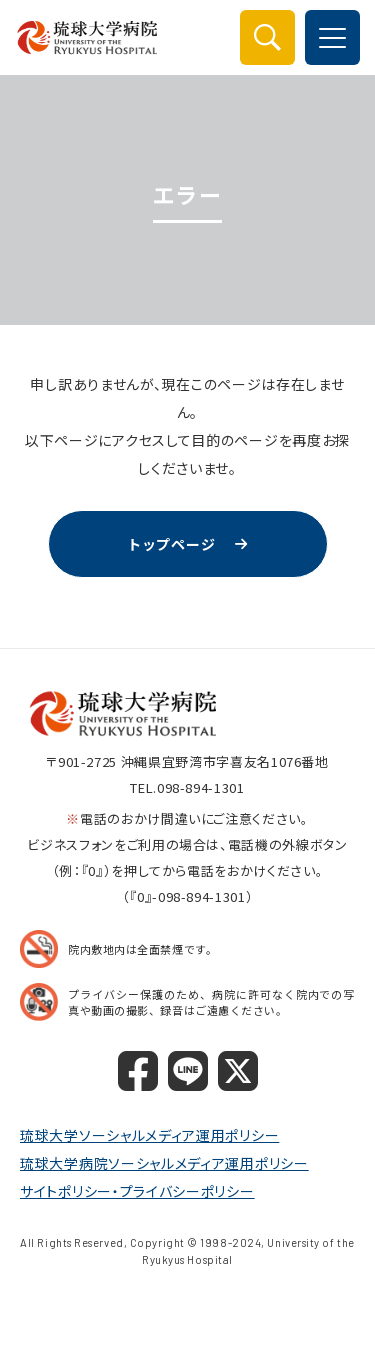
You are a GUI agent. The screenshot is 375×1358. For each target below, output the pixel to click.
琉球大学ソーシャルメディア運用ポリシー (149, 1135)
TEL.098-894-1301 (187, 787)
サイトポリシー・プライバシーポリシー (137, 1191)
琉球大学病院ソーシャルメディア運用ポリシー (164, 1163)
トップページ (171, 544)
